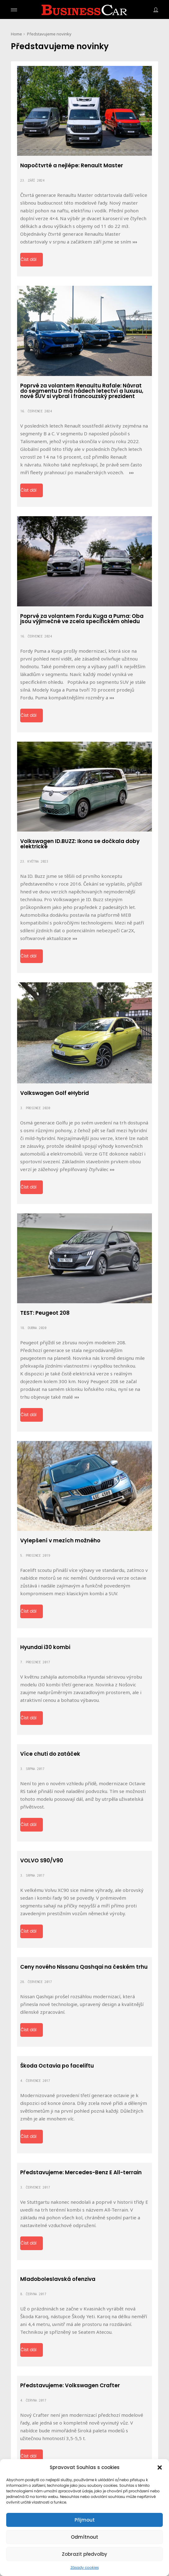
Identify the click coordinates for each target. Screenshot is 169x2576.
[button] (160, 2467)
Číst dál (28, 259)
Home (16, 34)
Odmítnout (84, 2537)
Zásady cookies (85, 2567)
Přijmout (85, 2520)
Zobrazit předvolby (84, 2554)
